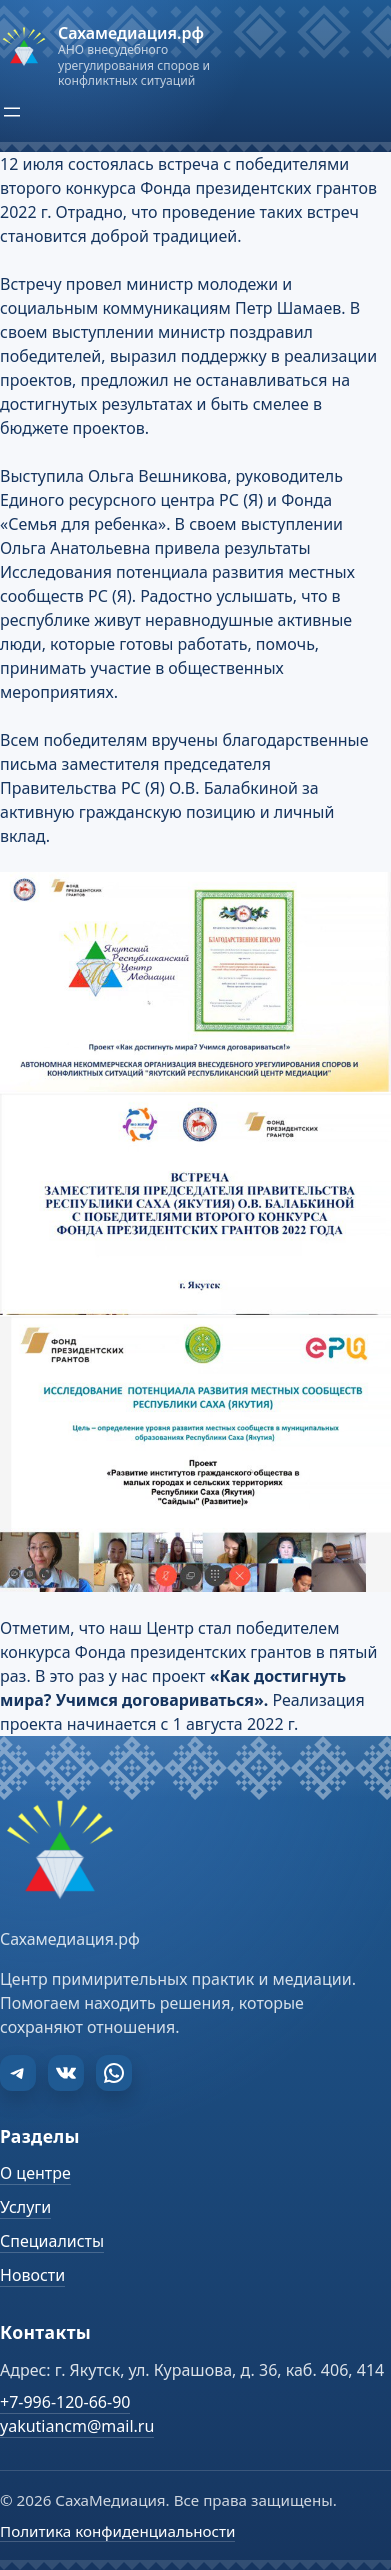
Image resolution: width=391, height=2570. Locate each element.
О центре (35, 2173)
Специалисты (52, 2241)
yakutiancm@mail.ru (77, 2426)
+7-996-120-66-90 (65, 2402)
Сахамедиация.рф (131, 33)
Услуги (25, 2207)
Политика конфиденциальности (117, 2531)
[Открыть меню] (12, 112)
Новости (32, 2275)
